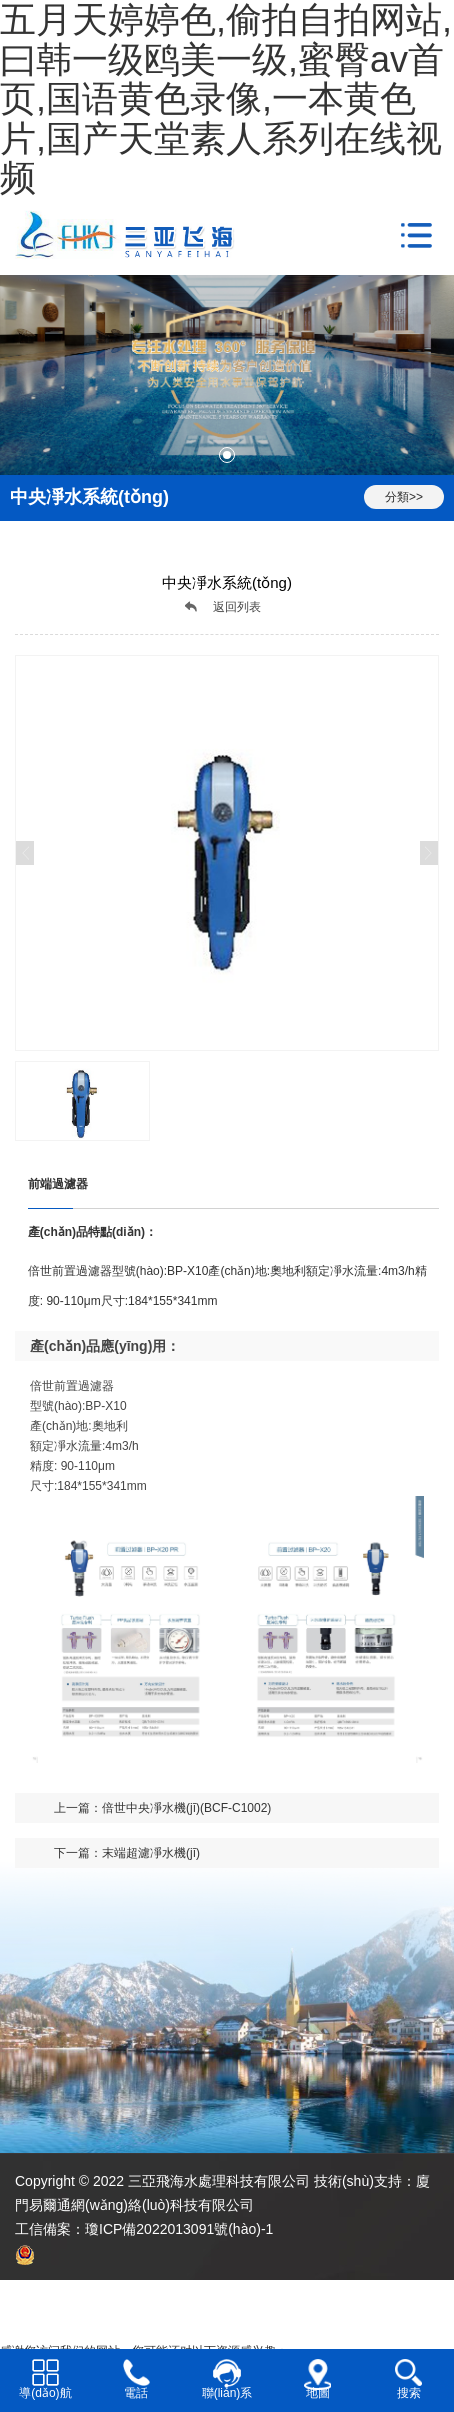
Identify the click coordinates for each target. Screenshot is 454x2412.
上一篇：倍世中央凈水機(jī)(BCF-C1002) (162, 1808)
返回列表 (237, 607)
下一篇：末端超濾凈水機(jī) (127, 1853)
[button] (227, 455)
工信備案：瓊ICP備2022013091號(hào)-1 (144, 2229)
